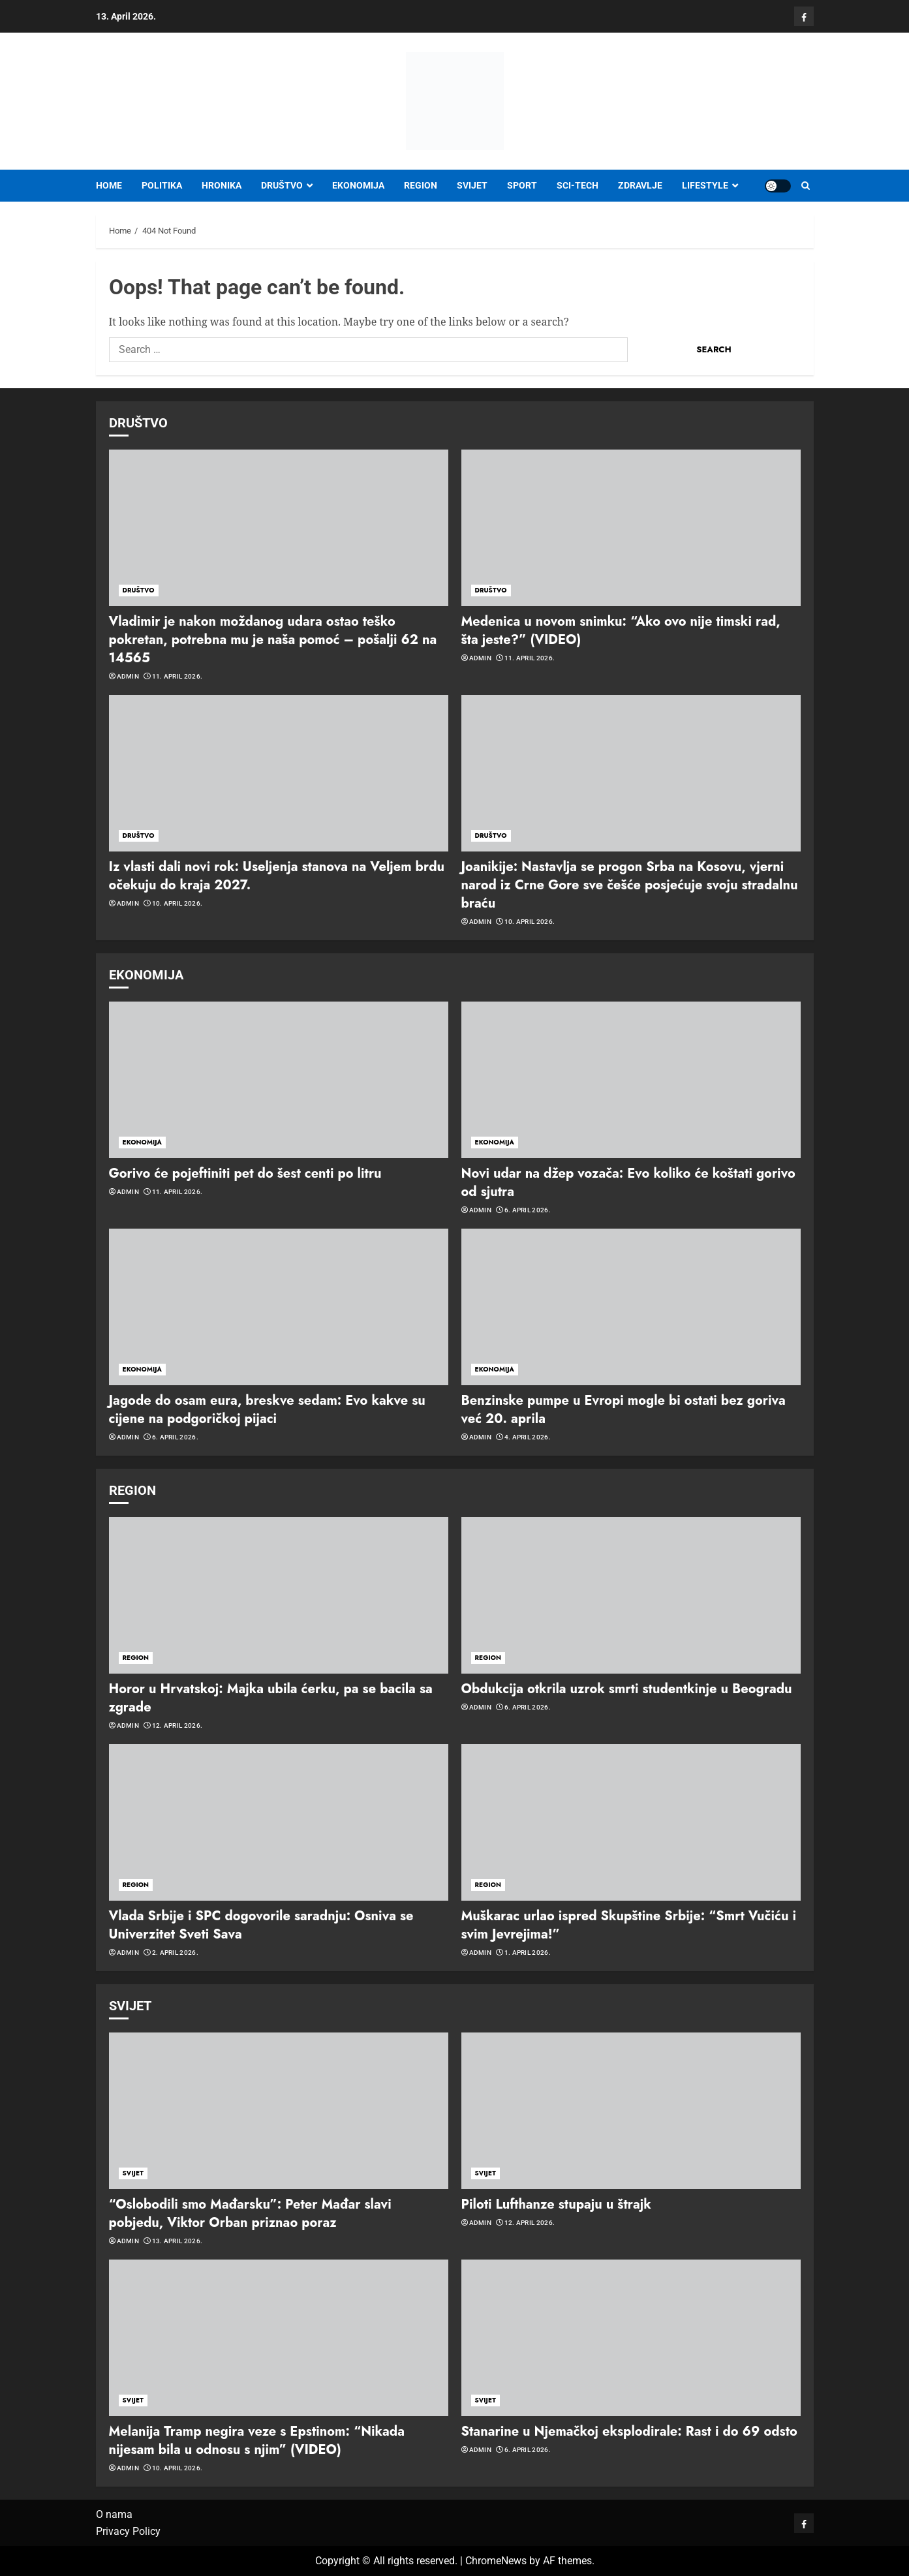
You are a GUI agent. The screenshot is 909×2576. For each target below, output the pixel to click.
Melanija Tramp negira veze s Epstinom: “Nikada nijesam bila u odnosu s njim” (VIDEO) (257, 2440)
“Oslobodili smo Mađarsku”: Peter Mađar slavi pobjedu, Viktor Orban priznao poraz (250, 2213)
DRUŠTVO (282, 185)
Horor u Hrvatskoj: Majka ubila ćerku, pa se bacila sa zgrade (271, 1698)
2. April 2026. (175, 1952)
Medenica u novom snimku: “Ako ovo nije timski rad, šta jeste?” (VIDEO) (620, 630)
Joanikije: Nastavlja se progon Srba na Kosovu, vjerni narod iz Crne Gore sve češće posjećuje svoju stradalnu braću (629, 885)
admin (128, 676)
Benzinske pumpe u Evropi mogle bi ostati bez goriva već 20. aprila (623, 1409)
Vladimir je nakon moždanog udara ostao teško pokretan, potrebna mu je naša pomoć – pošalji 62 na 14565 (273, 639)
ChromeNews (496, 2560)
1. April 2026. (527, 1952)
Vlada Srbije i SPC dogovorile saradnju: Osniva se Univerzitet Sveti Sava (261, 1925)
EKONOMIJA (358, 185)
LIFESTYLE (705, 185)
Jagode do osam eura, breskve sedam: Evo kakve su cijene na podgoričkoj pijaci (267, 1409)
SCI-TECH (577, 185)
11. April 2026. (177, 676)
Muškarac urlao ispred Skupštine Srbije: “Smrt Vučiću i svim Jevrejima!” (628, 1925)
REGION (420, 185)
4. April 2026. (527, 1437)
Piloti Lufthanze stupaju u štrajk (556, 2204)
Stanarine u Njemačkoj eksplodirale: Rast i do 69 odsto (629, 2431)
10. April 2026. (177, 903)
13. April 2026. (177, 2241)
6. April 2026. (527, 1210)
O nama (114, 2514)
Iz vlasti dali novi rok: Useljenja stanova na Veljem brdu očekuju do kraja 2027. (277, 876)
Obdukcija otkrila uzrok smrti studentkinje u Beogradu (626, 1688)
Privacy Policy (128, 2531)
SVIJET (472, 185)
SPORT (522, 185)
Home (109, 185)
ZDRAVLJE (640, 185)
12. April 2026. (177, 1725)
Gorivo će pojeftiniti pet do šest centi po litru (245, 1173)
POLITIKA (162, 185)
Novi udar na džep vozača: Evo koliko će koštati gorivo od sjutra (628, 1182)
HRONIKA (221, 185)
